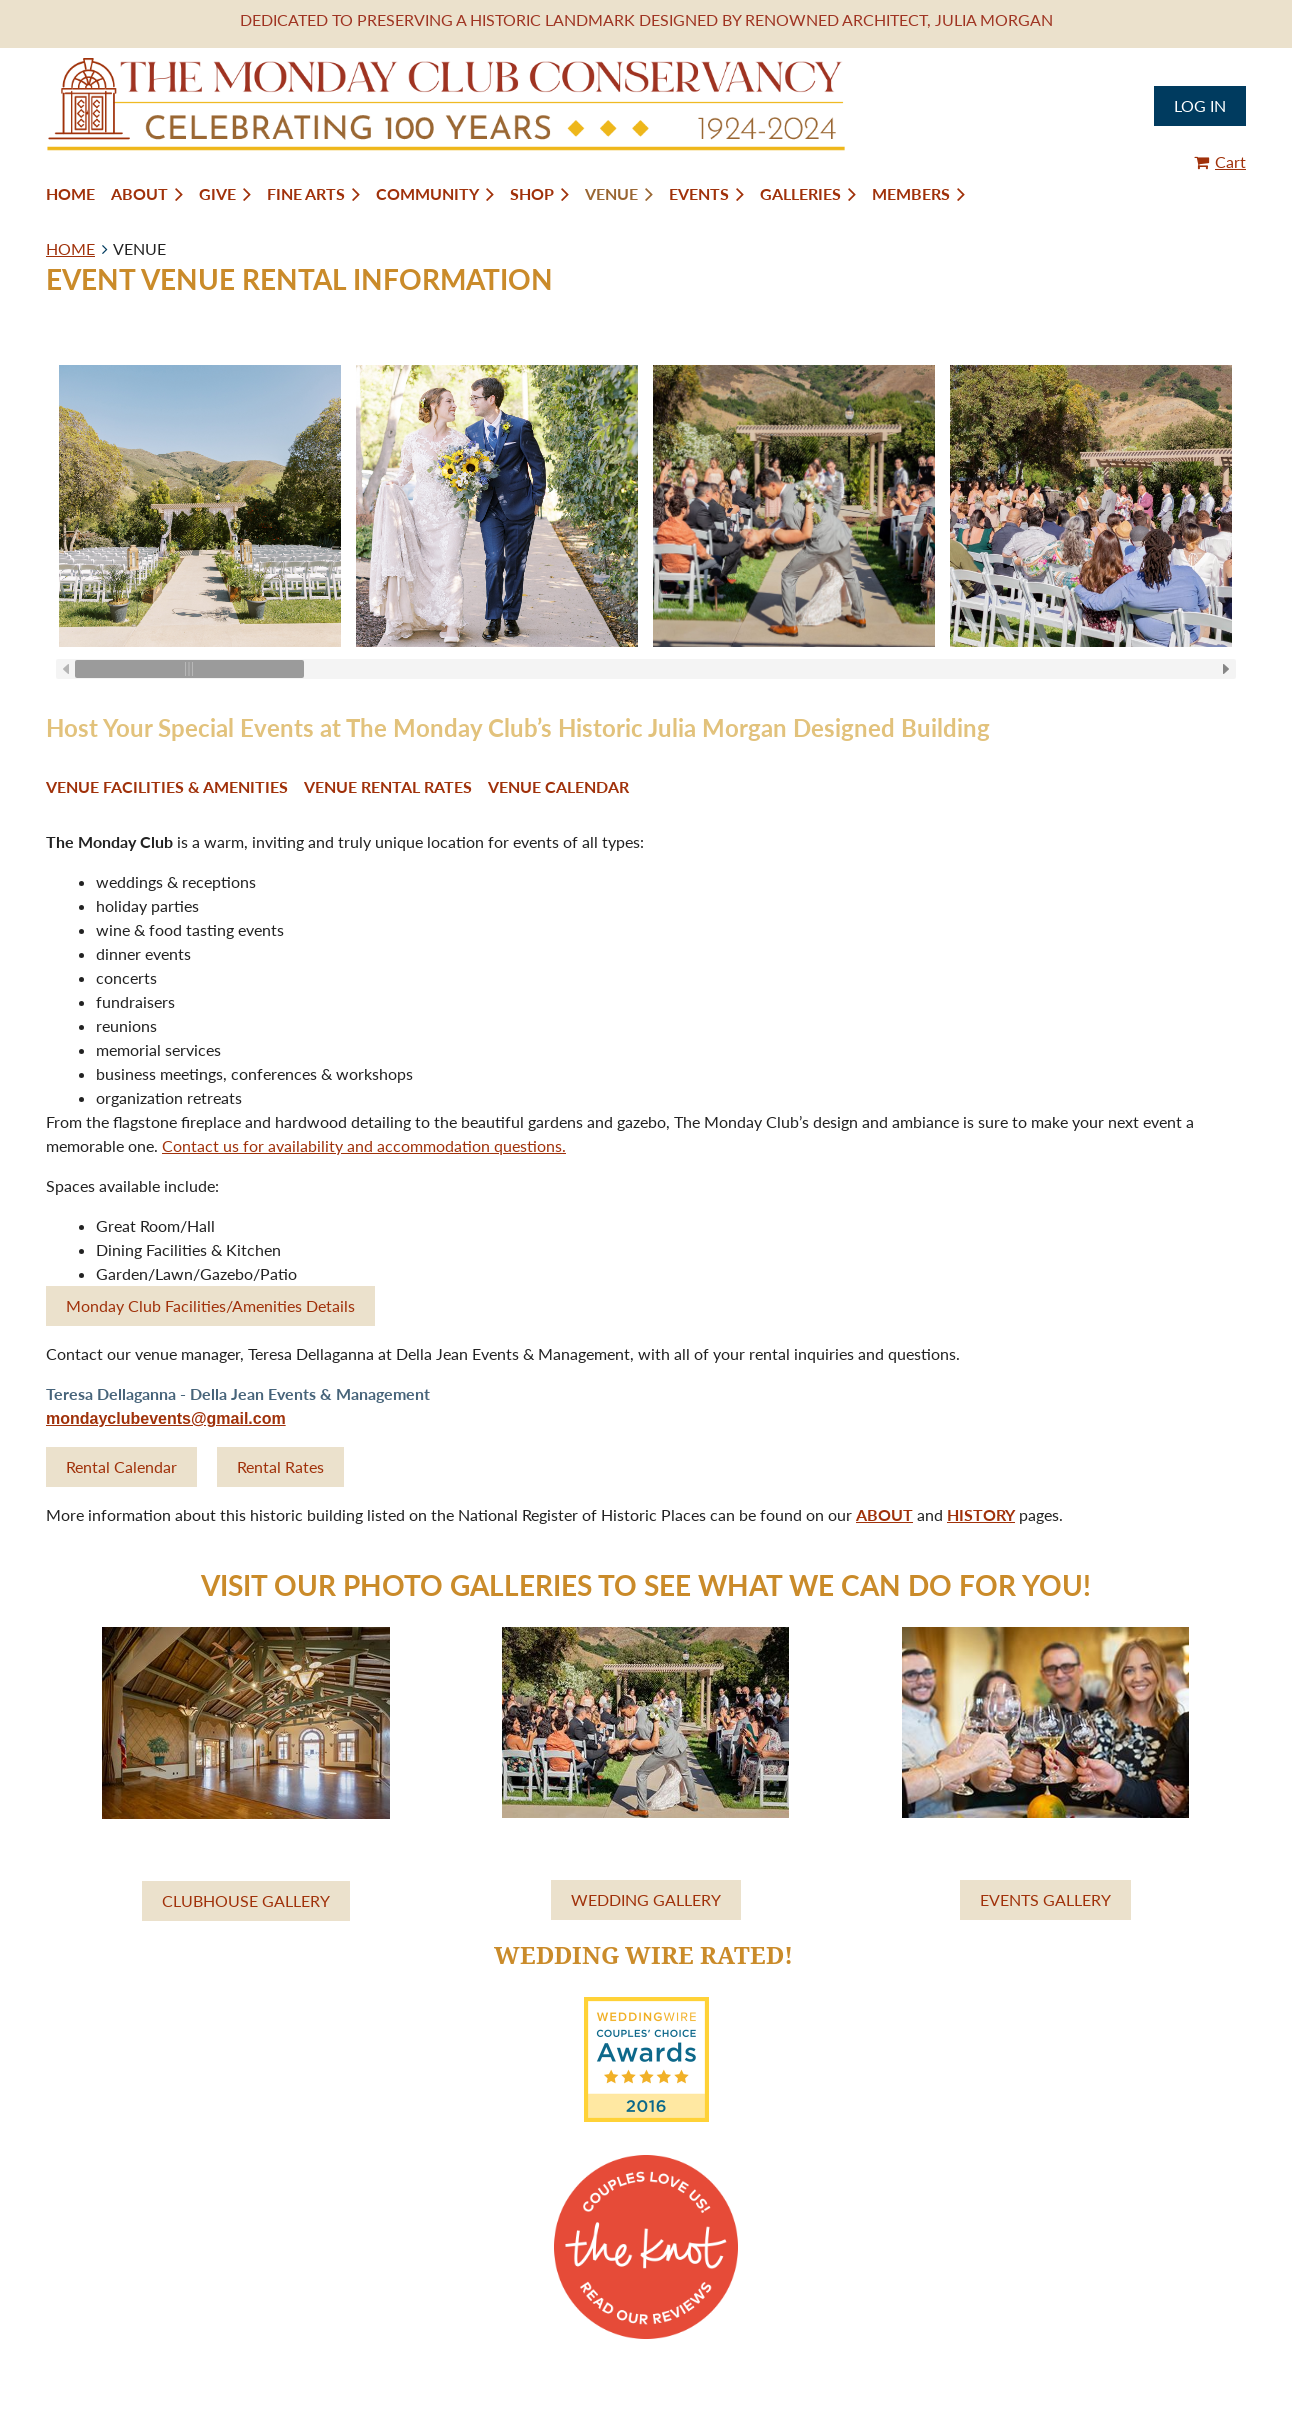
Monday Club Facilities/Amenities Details (210, 1305)
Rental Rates (280, 1466)
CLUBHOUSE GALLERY (246, 1900)
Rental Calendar (121, 1466)
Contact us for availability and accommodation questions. (364, 1145)
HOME (70, 248)
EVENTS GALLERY (1045, 1899)
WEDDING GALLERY (646, 1899)
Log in (1200, 105)
